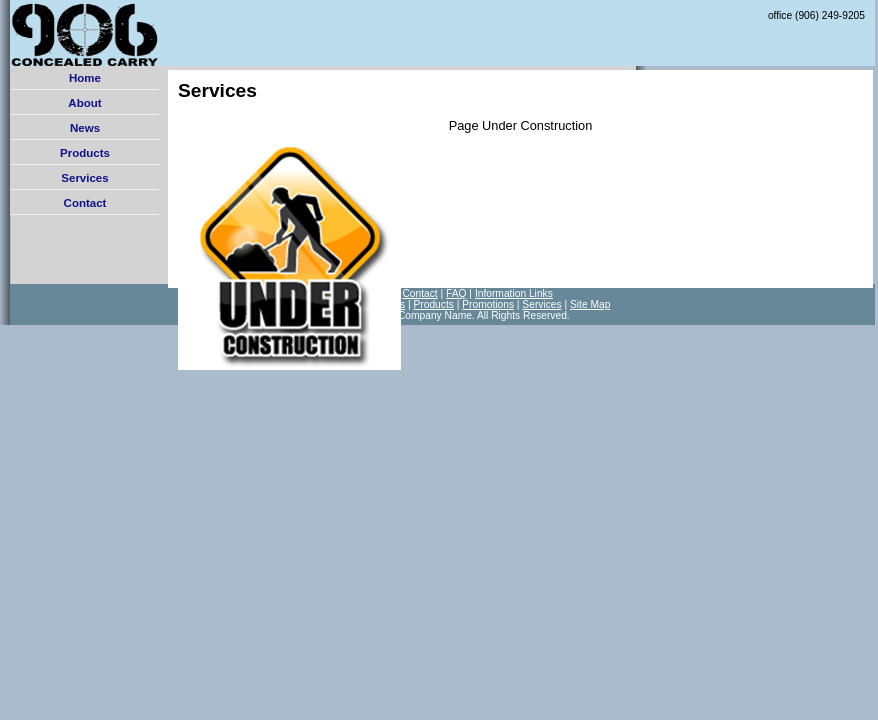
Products (85, 153)
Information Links (514, 293)
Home (85, 78)
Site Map (590, 304)
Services (84, 178)
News (85, 128)
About (84, 103)
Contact (85, 203)
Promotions (488, 304)
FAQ (456, 293)
